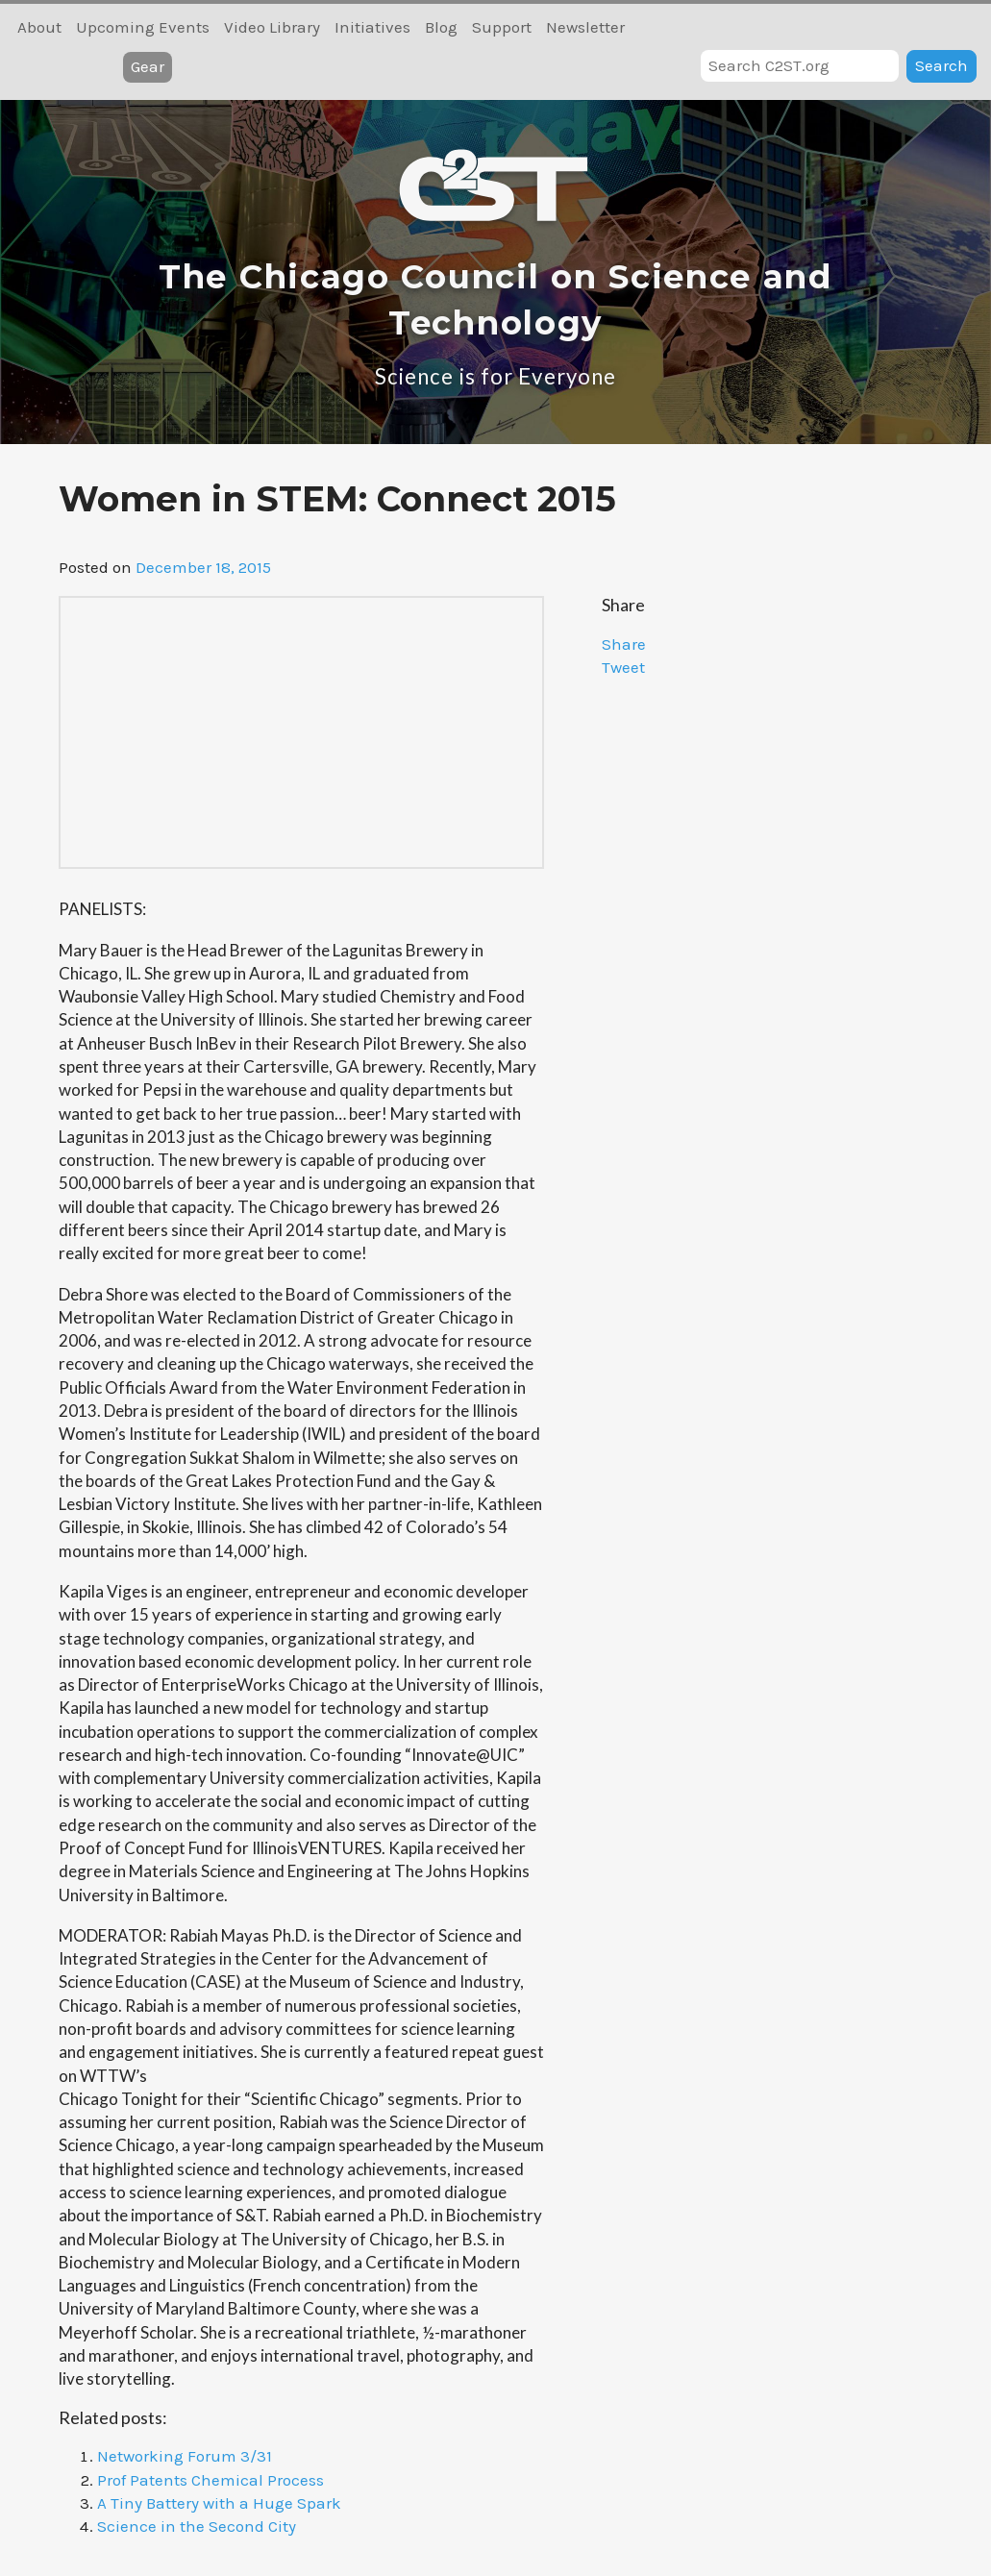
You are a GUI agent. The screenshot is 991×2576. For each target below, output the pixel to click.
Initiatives (372, 27)
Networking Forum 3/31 (184, 2455)
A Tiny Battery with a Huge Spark (219, 2503)
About (39, 27)
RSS (964, 26)
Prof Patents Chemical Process (210, 2479)
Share (624, 644)
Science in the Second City (196, 2526)
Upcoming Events (143, 27)
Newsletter (585, 27)
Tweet (623, 667)
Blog (441, 27)
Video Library (272, 27)
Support (502, 27)
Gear (147, 66)
